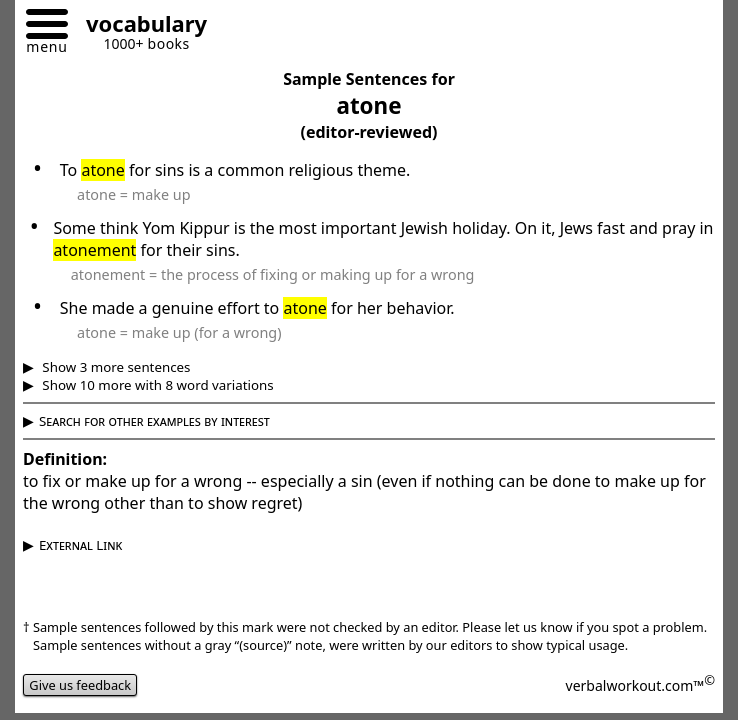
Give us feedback (80, 685)
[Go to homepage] (139, 26)
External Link (80, 545)
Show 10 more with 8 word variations (156, 385)
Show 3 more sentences (115, 367)
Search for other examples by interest (154, 421)
